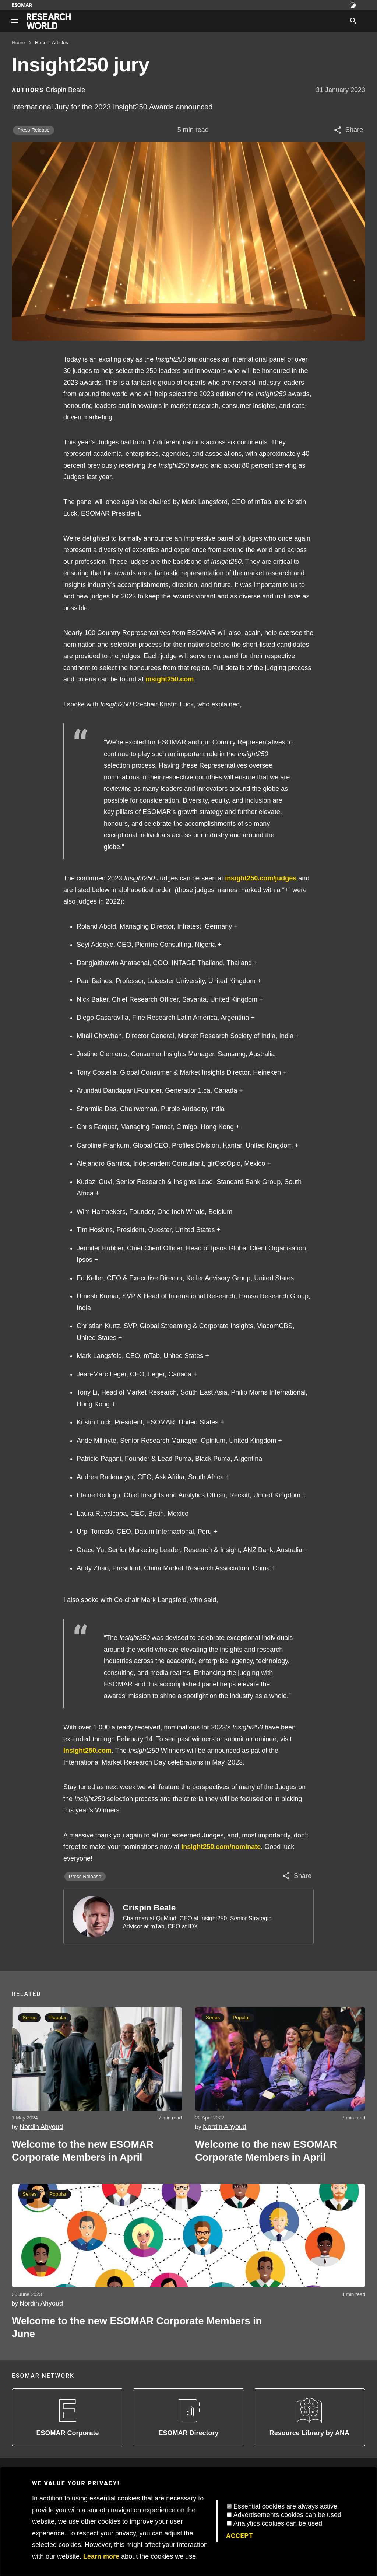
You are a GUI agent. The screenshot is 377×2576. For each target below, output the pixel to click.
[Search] (353, 21)
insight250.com (169, 679)
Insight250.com (87, 1750)
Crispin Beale (149, 1907)
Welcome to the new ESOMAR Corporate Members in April (83, 2151)
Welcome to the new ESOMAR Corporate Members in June (137, 2327)
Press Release (33, 130)
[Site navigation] (14, 21)
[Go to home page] (49, 21)
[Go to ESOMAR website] (22, 5)
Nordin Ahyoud (41, 2126)
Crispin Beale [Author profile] (65, 90)
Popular (58, 2017)
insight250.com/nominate (221, 1846)
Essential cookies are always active (285, 2506)
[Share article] (348, 130)
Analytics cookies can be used (277, 2523)
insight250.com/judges (260, 878)
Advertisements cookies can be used (287, 2515)
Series (29, 2017)
